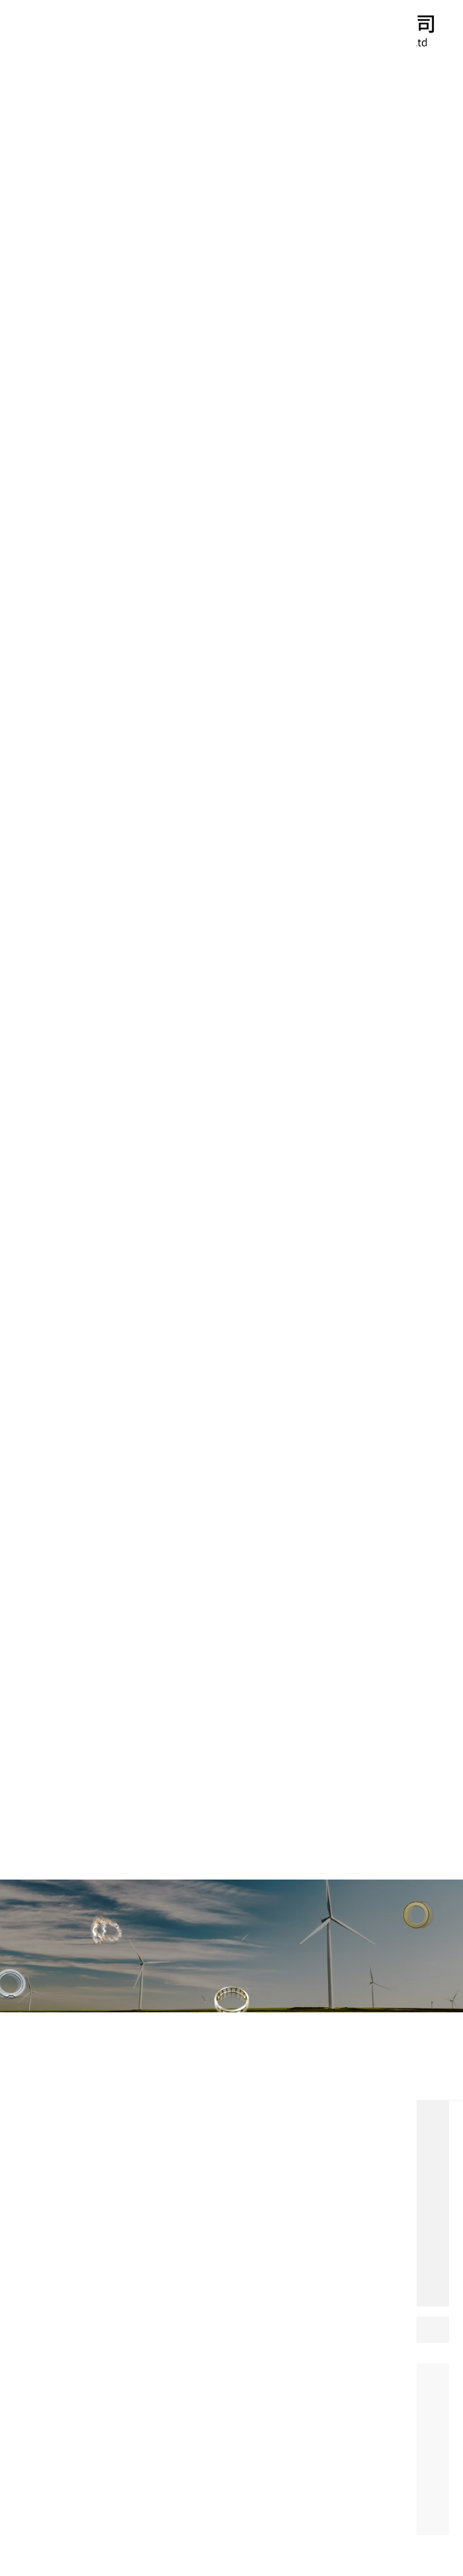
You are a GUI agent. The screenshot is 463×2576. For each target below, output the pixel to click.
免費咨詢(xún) (64, 2285)
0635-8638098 (164, 2319)
